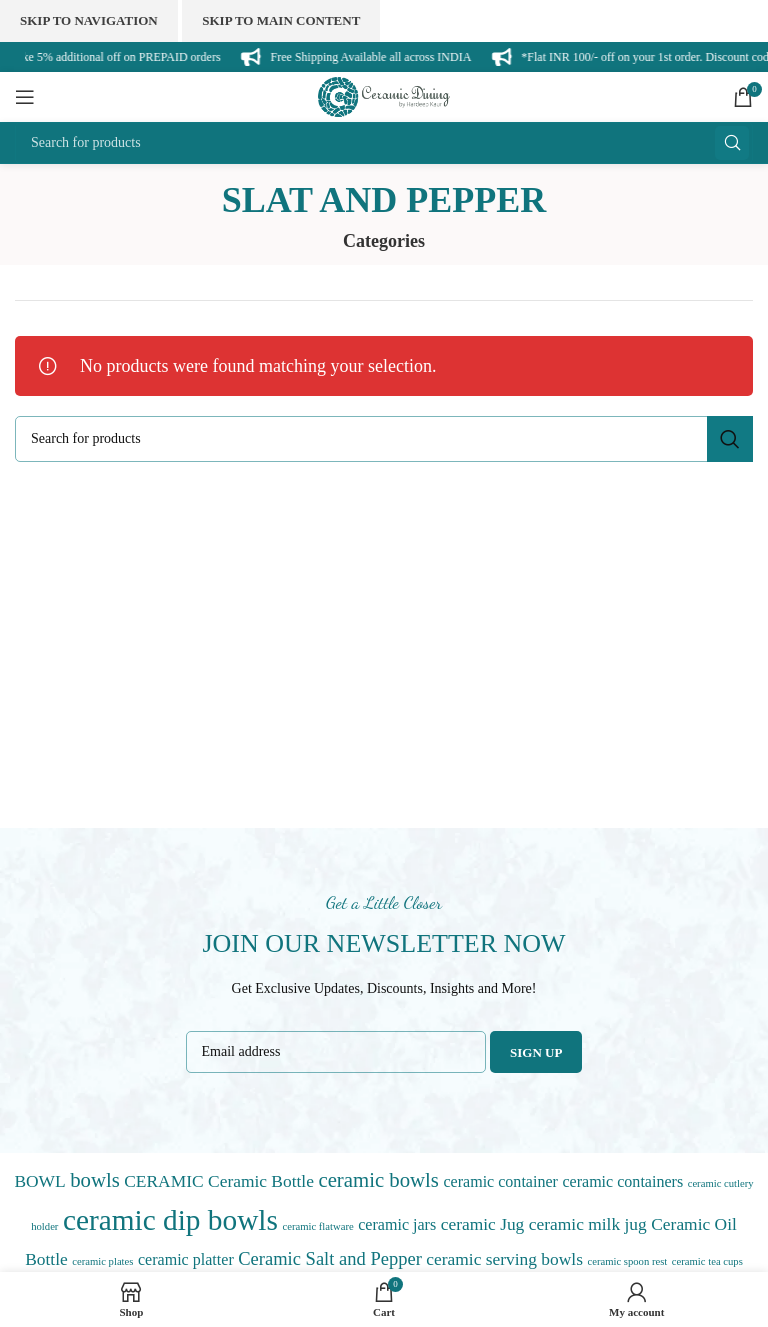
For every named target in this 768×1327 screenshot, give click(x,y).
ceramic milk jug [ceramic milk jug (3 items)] (588, 1224)
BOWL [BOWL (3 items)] (39, 1181)
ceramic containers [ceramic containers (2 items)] (622, 1181)
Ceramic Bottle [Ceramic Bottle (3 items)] (261, 1181)
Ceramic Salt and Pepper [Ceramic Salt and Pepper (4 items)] (330, 1258)
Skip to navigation (89, 20)
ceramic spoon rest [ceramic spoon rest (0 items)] (627, 1261)
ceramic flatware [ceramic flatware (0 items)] (317, 1226)
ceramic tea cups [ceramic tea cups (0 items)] (707, 1261)
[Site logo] (384, 95)
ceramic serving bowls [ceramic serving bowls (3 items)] (504, 1259)
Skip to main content (281, 20)
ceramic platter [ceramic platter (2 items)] (186, 1259)
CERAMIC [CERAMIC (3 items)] (163, 1181)
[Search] (384, 143)
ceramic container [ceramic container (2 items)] (500, 1181)
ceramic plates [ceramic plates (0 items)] (102, 1261)
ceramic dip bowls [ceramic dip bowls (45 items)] (170, 1220)
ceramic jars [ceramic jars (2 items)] (397, 1224)
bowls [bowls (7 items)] (95, 1179)
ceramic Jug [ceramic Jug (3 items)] (483, 1224)
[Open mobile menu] (25, 97)
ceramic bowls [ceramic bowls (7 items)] (378, 1179)
